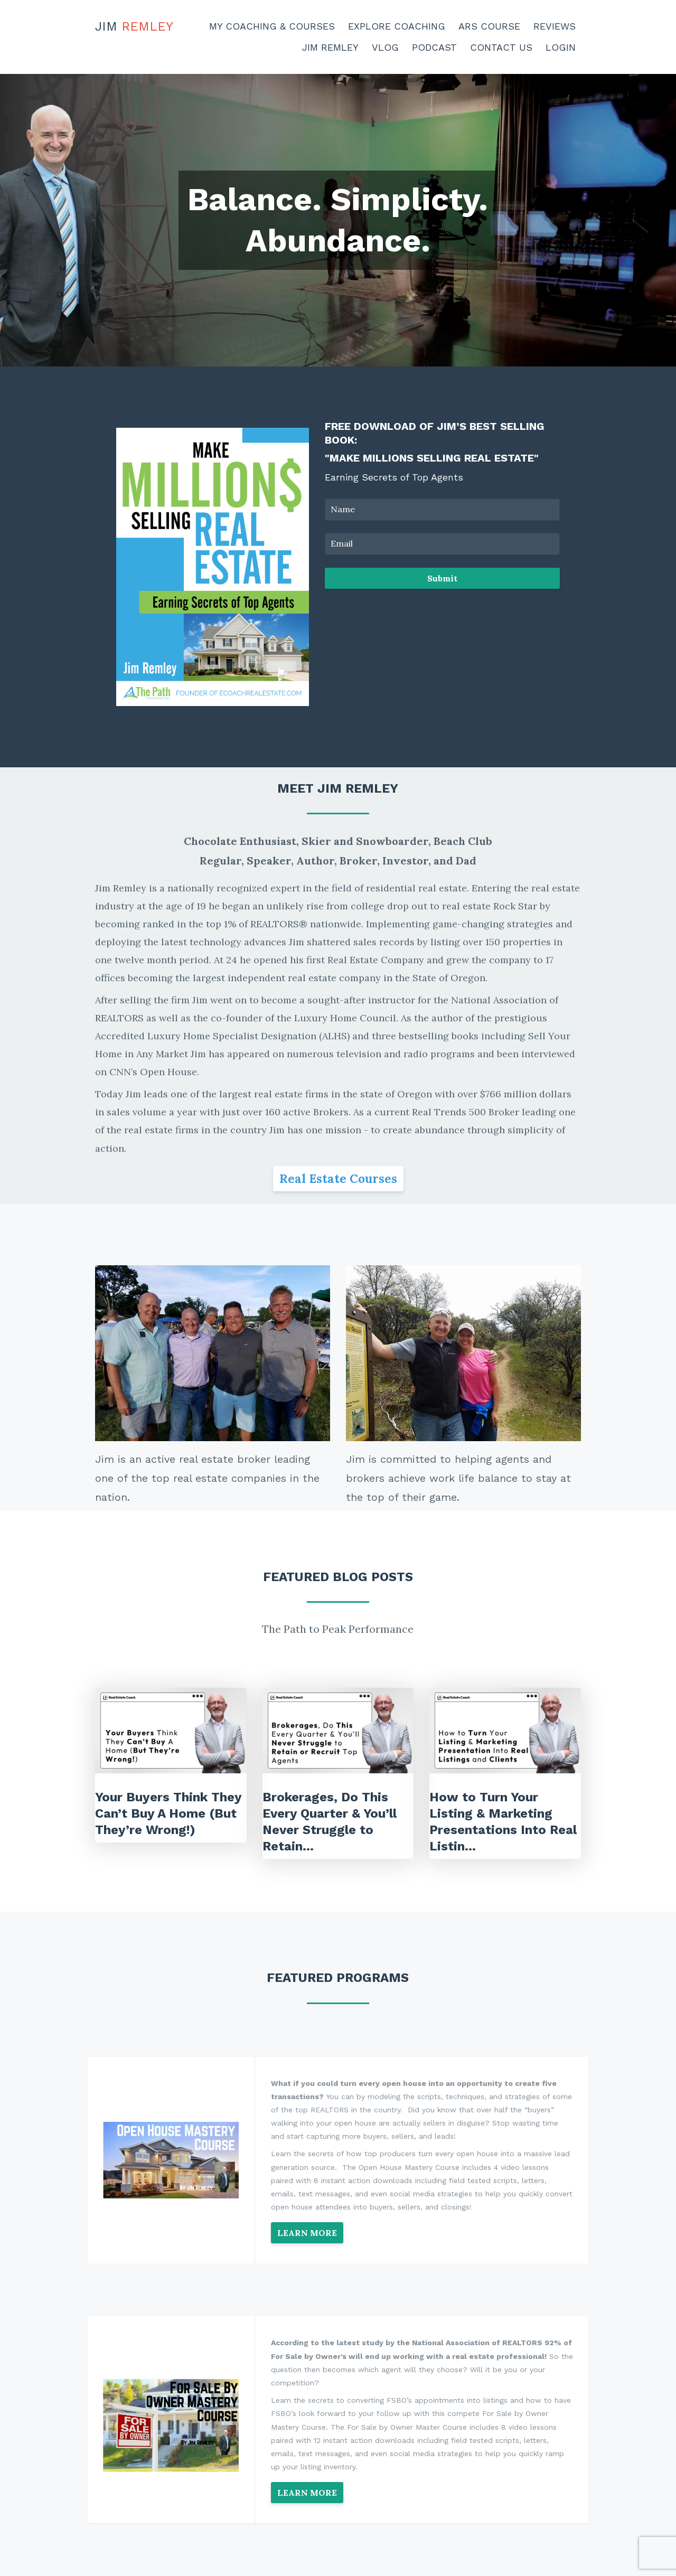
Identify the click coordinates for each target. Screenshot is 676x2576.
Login (561, 47)
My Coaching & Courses (272, 26)
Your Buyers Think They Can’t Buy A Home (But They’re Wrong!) (168, 1813)
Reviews (554, 26)
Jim (134, 26)
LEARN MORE (307, 2232)
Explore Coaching (396, 26)
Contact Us (501, 47)
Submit (442, 578)
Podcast (434, 47)
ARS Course (489, 26)
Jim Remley (330, 47)
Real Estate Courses (338, 1178)
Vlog (385, 47)
